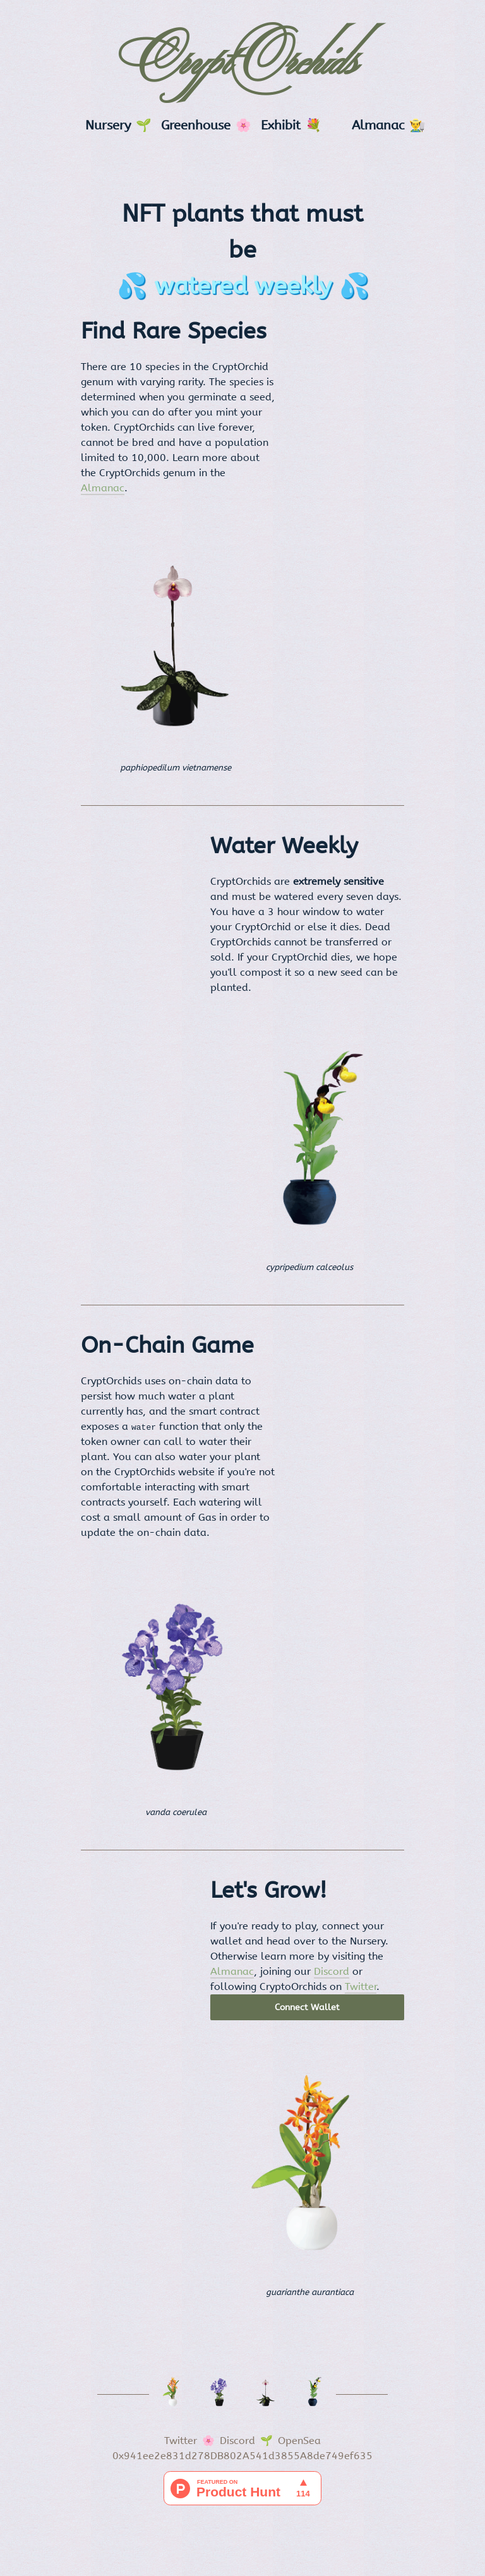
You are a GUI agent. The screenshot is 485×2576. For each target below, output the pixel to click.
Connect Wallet (307, 2007)
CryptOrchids (243, 64)
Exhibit (281, 125)
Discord (331, 1971)
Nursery (108, 125)
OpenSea (299, 2441)
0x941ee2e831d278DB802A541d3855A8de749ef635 (242, 2456)
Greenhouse (196, 125)
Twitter (360, 1986)
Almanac (378, 125)
